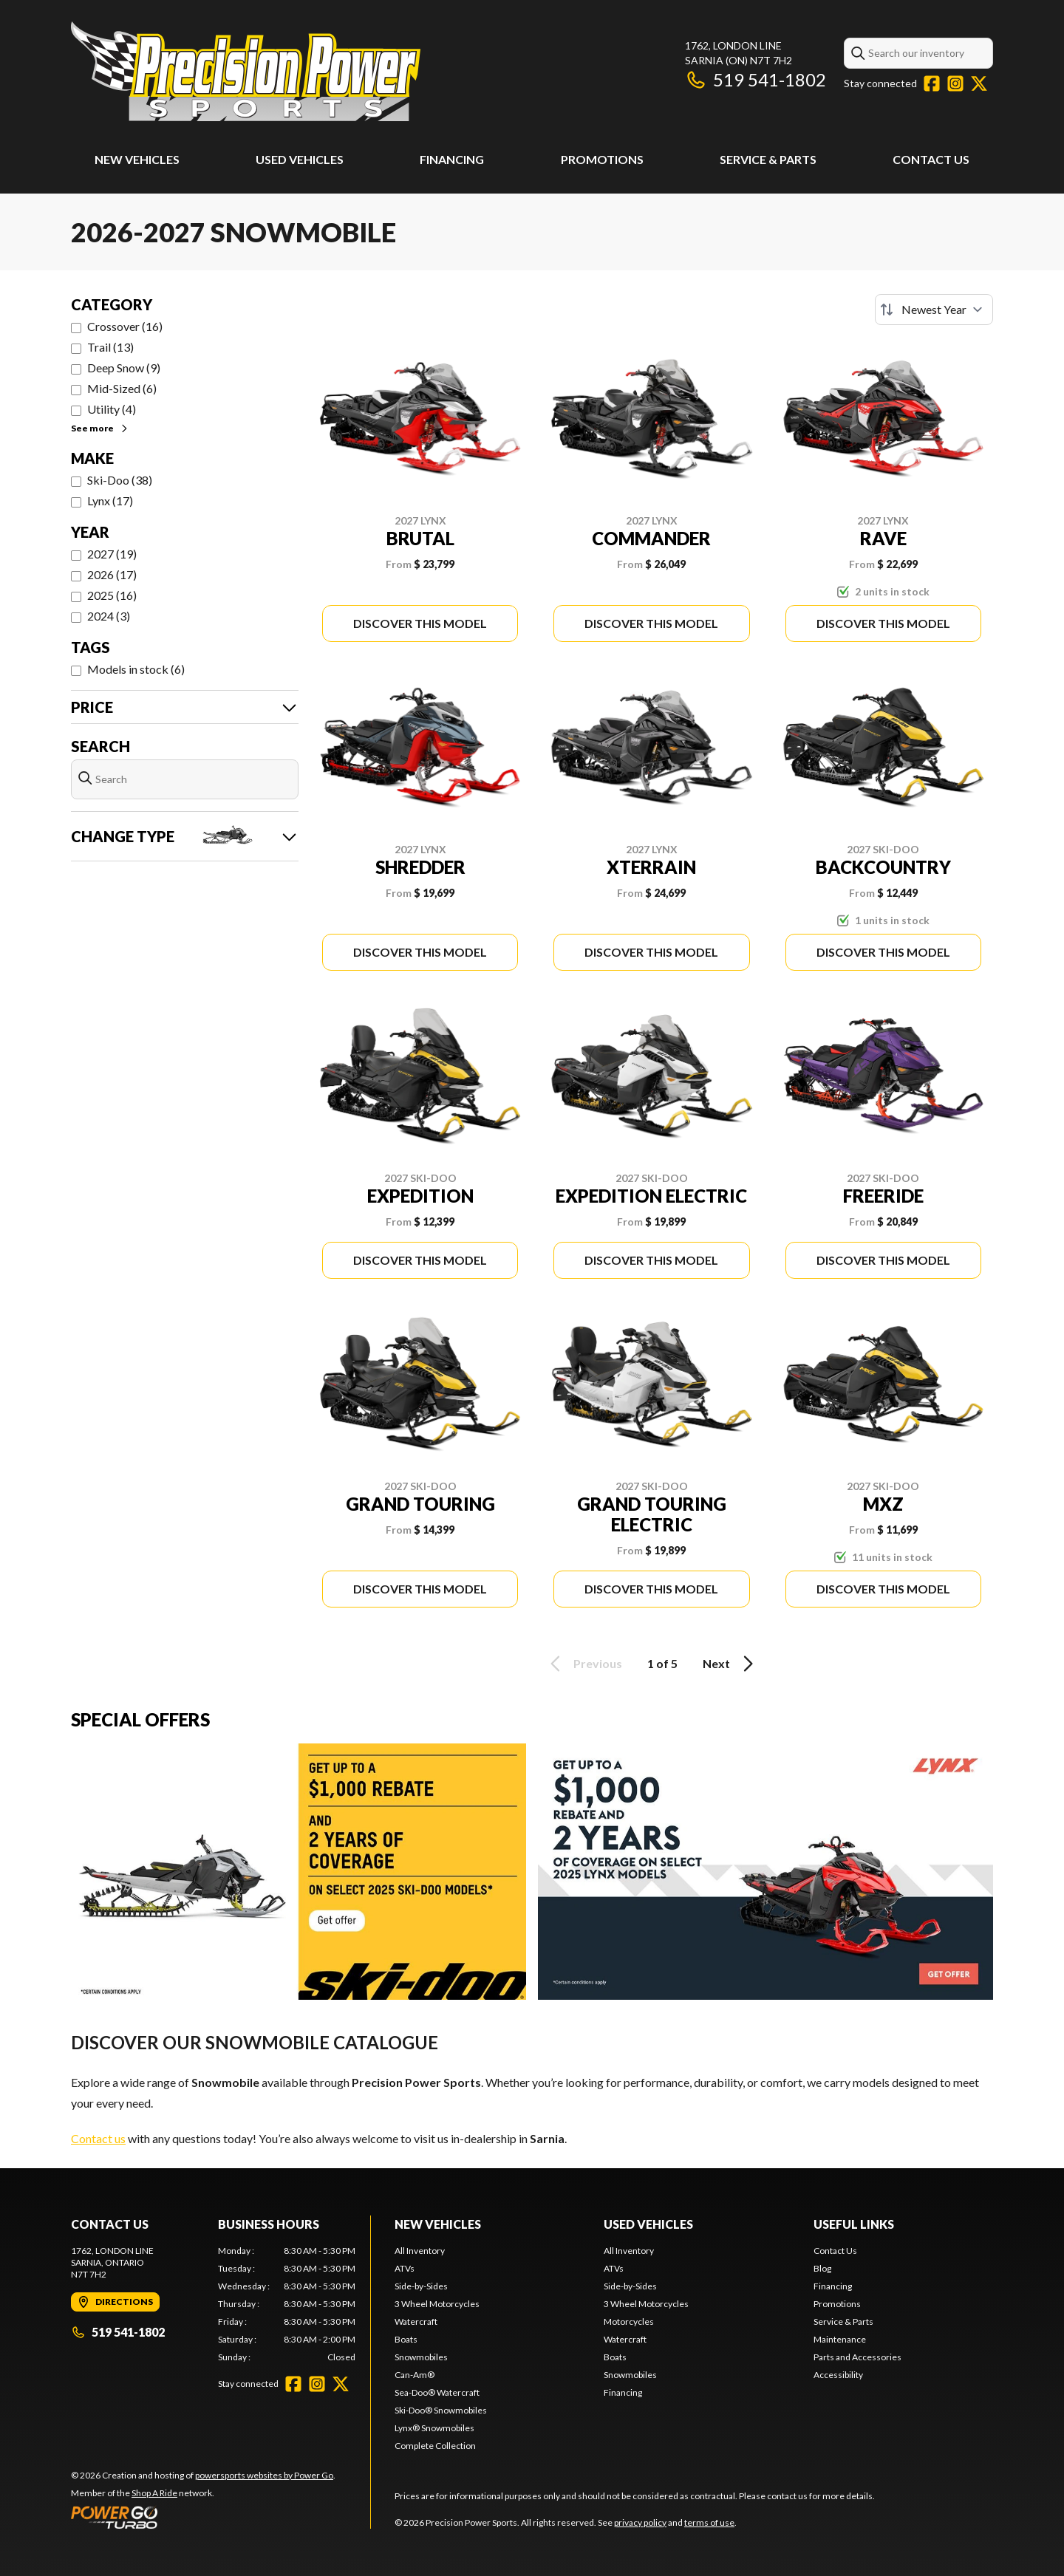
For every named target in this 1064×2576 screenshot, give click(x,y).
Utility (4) (111, 409)
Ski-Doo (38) (119, 480)
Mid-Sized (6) (122, 388)
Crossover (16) (125, 326)
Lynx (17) (110, 500)
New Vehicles (137, 159)
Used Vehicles (300, 159)
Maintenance (840, 2339)
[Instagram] (955, 83)
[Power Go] (203, 2517)
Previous (583, 1664)
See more (100, 428)
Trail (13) (110, 347)
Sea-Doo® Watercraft (437, 2392)
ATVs (405, 2268)
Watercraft (416, 2321)
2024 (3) (108, 616)
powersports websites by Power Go (264, 2475)
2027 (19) (112, 554)
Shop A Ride (154, 2492)
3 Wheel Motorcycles (437, 2303)
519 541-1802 (755, 79)
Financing (452, 159)
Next (730, 1664)
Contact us (98, 2138)
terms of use (709, 2522)
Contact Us (931, 159)
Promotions (602, 159)
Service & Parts (768, 159)
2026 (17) (112, 574)
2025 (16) (112, 595)
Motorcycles (629, 2321)
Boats (406, 2339)
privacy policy (640, 2522)
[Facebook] (932, 83)
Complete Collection (435, 2445)
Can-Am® (414, 2374)
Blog (822, 2268)
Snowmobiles (421, 2357)
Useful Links (854, 2224)
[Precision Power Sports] (245, 71)
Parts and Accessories (857, 2357)
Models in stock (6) (136, 669)
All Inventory (420, 2250)
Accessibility (838, 2374)
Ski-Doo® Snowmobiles (441, 2410)
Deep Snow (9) (123, 368)
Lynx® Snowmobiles (434, 2427)
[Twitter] (979, 83)
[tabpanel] (287, 2304)
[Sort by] (934, 309)
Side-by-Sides (421, 2286)
